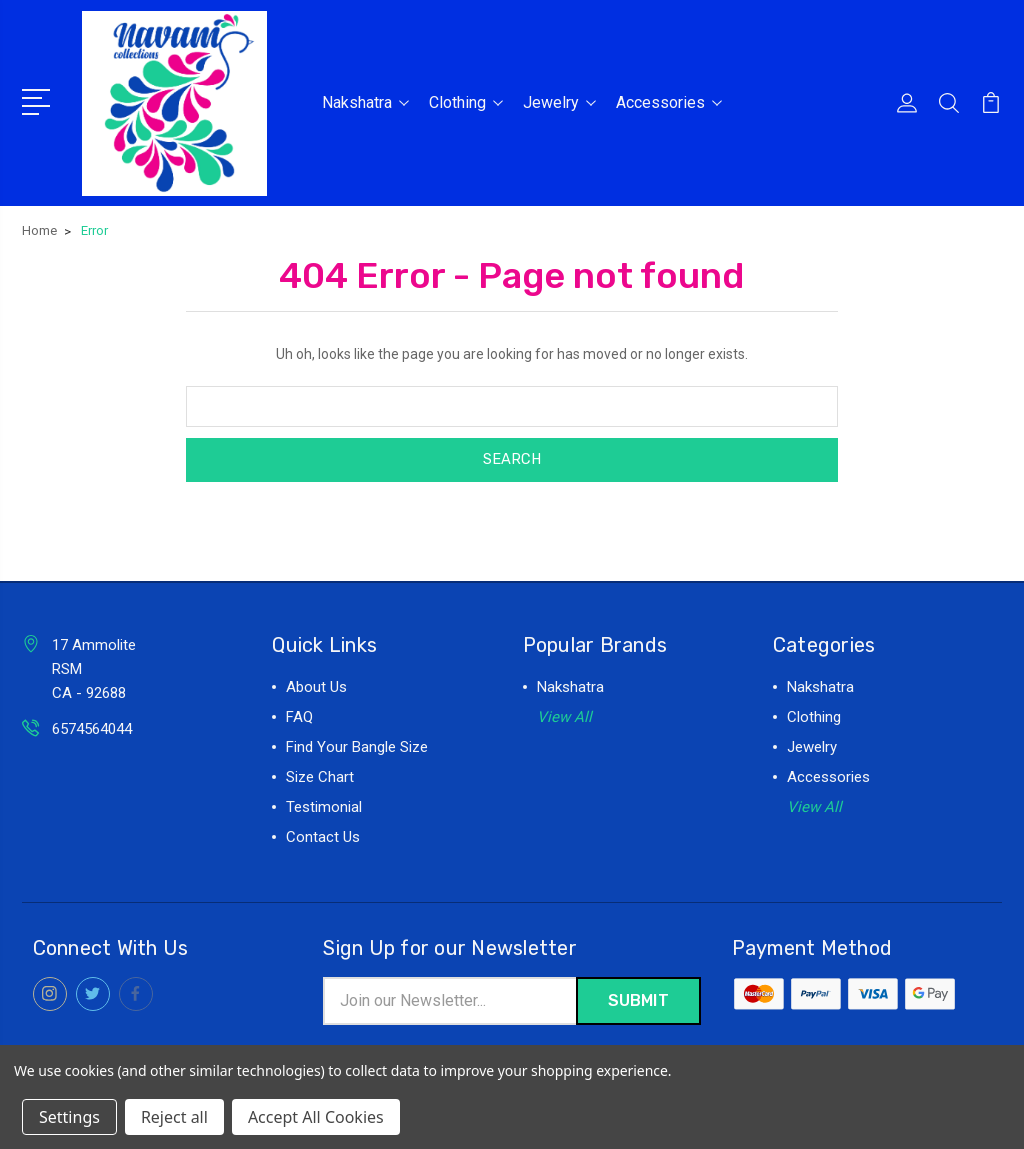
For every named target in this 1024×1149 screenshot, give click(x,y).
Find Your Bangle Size (357, 745)
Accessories (669, 101)
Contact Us (323, 835)
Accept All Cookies (316, 1117)
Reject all (174, 1117)
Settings (69, 1117)
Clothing (466, 101)
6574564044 (92, 727)
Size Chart (320, 775)
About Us (316, 685)
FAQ (299, 715)
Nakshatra (365, 101)
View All (564, 715)
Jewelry (559, 101)
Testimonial (324, 805)
